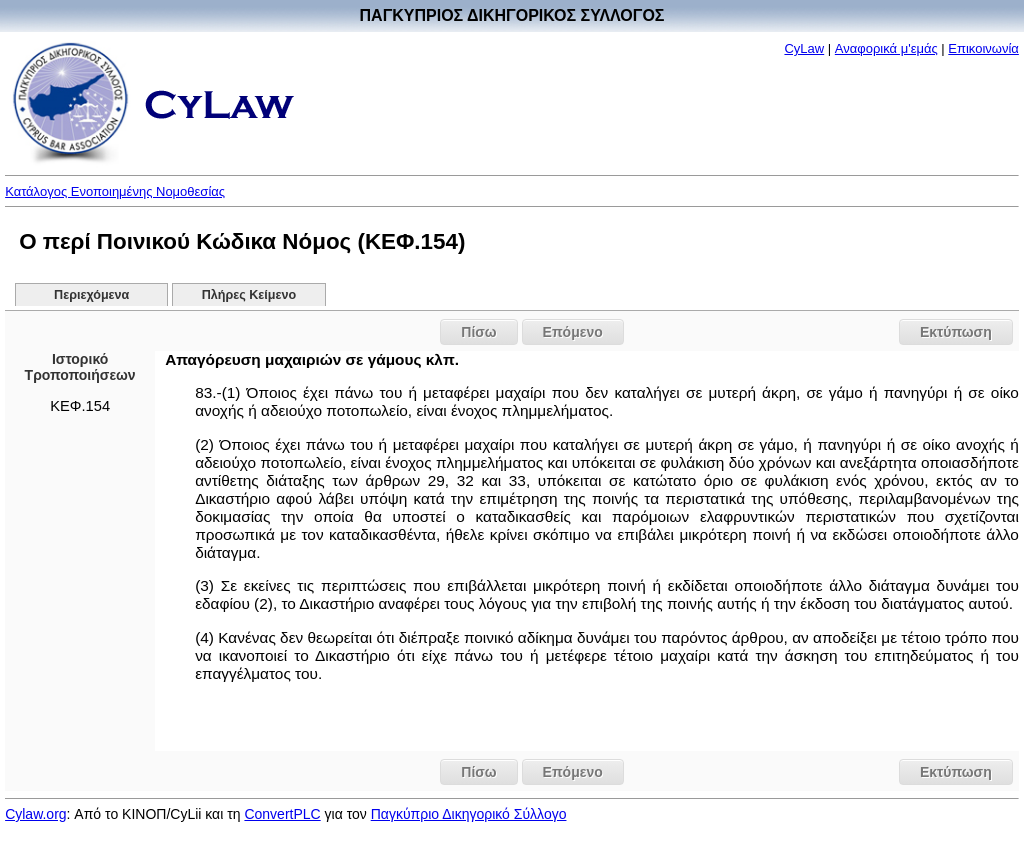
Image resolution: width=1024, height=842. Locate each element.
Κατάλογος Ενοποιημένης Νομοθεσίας (115, 191)
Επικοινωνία (983, 48)
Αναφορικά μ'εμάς (886, 48)
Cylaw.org (35, 814)
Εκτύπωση (956, 332)
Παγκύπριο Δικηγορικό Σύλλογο (469, 814)
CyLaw (804, 48)
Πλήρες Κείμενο (249, 295)
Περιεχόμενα (91, 295)
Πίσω (478, 332)
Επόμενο (573, 332)
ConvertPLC (282, 814)
